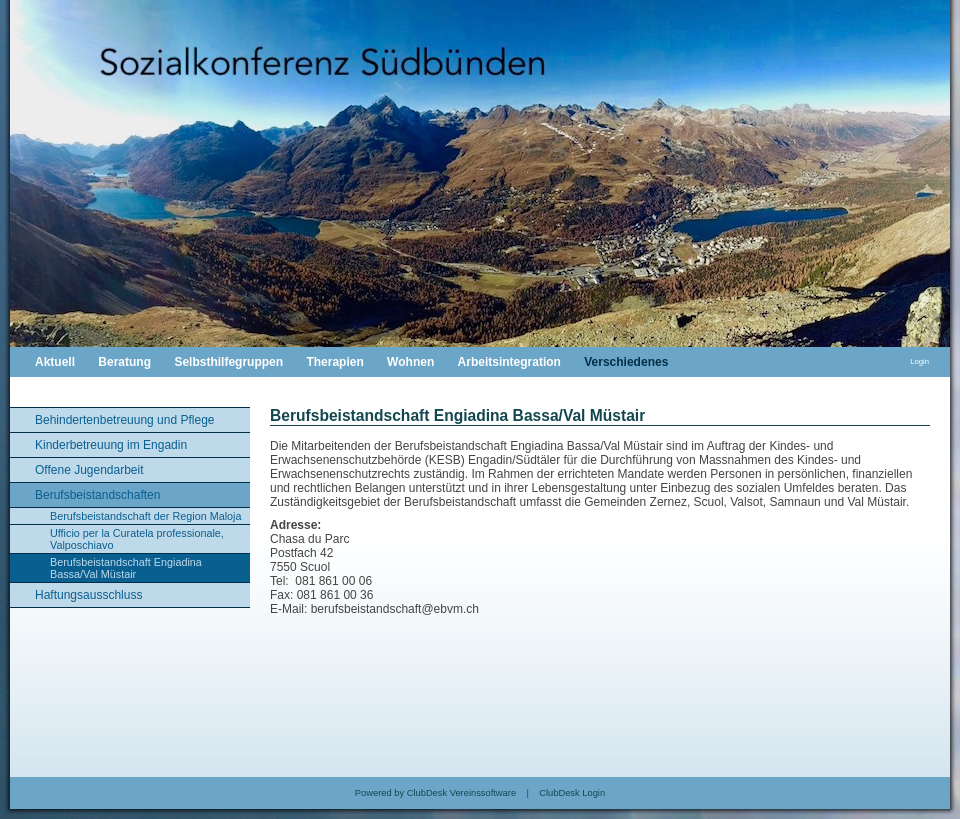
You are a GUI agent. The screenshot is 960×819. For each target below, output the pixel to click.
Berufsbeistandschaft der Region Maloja (145, 516)
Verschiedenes (626, 362)
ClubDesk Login (572, 793)
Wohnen (410, 362)
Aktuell (55, 362)
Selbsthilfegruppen (228, 362)
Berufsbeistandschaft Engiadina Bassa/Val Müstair (126, 568)
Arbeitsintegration (509, 362)
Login (919, 361)
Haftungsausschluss (88, 595)
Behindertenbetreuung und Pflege (124, 420)
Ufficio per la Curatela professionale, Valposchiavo (137, 539)
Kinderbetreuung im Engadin (111, 445)
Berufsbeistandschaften (97, 495)
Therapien (334, 362)
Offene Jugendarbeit (89, 470)
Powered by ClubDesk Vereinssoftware (435, 793)
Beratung (124, 362)
